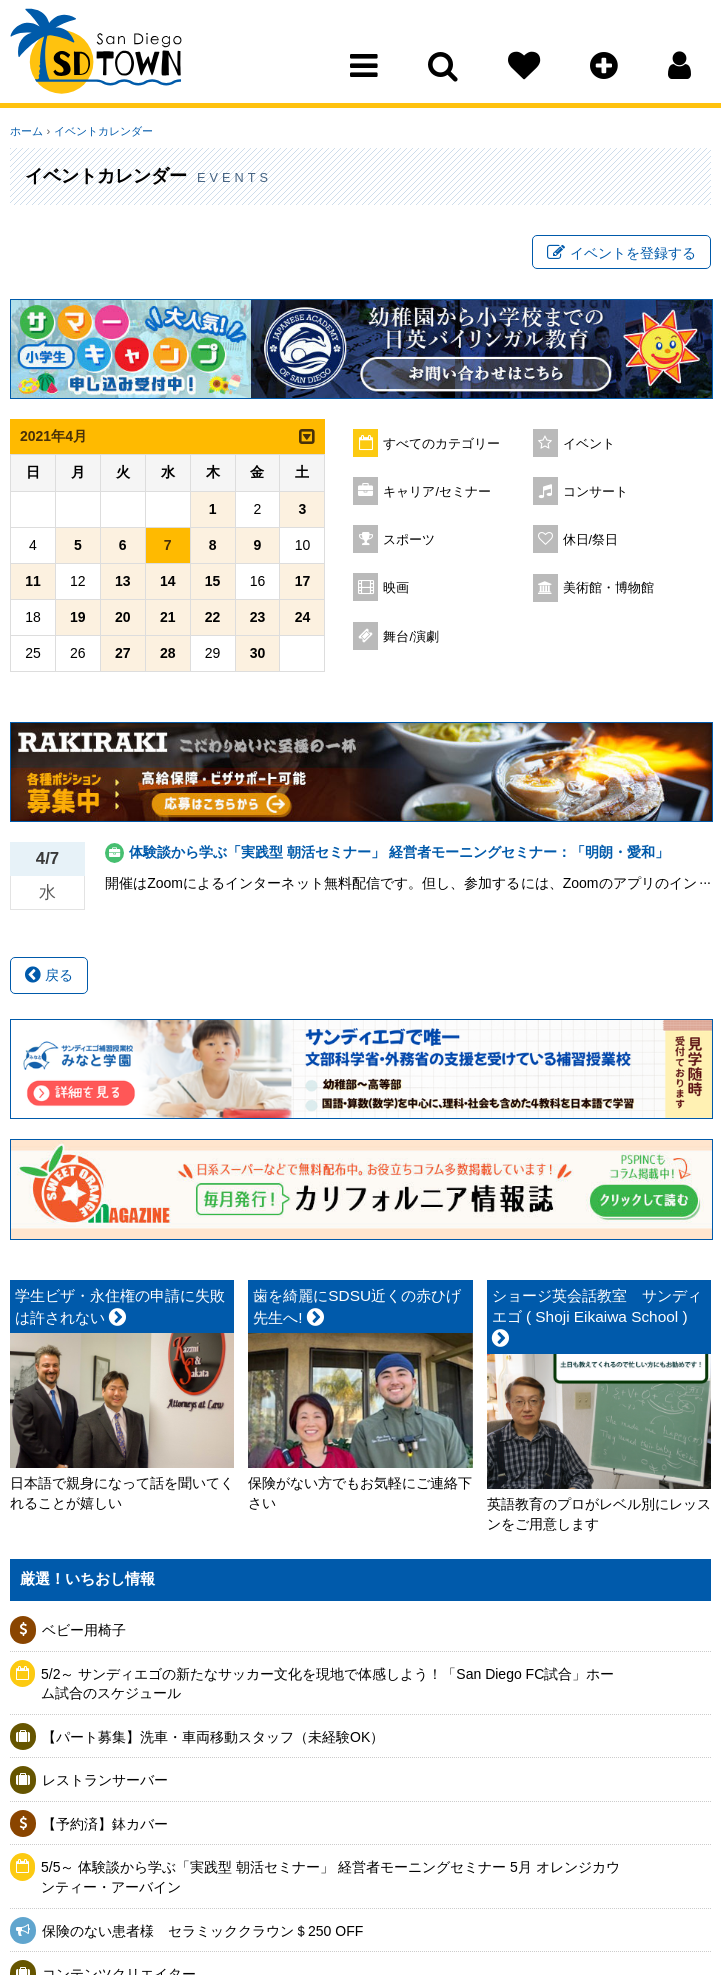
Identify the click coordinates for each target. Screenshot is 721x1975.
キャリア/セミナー (437, 492)
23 (258, 617)
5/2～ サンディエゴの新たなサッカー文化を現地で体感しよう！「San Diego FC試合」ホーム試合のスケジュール (327, 1684)
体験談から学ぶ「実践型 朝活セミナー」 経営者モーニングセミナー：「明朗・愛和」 (399, 852)
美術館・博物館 (608, 588)
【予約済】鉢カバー (105, 1824)
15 (213, 581)
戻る (49, 975)
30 (258, 653)
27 (123, 653)
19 (78, 617)
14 (168, 581)
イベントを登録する (621, 253)
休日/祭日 (591, 540)
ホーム (26, 131)
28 (168, 653)
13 (123, 581)
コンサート (595, 492)
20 (123, 617)
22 (213, 617)
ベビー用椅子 (84, 1630)
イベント (589, 444)
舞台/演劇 (411, 637)
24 (303, 617)
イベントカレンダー (102, 131)
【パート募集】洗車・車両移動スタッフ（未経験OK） (213, 1737)
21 (168, 617)
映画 (396, 588)
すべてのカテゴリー (441, 444)
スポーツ (409, 540)
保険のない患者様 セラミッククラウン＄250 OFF (202, 1931)
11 (33, 581)
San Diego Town (97, 55)
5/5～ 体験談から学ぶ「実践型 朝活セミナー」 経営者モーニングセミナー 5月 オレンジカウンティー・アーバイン (330, 1878)
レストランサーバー (105, 1781)
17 (303, 581)
